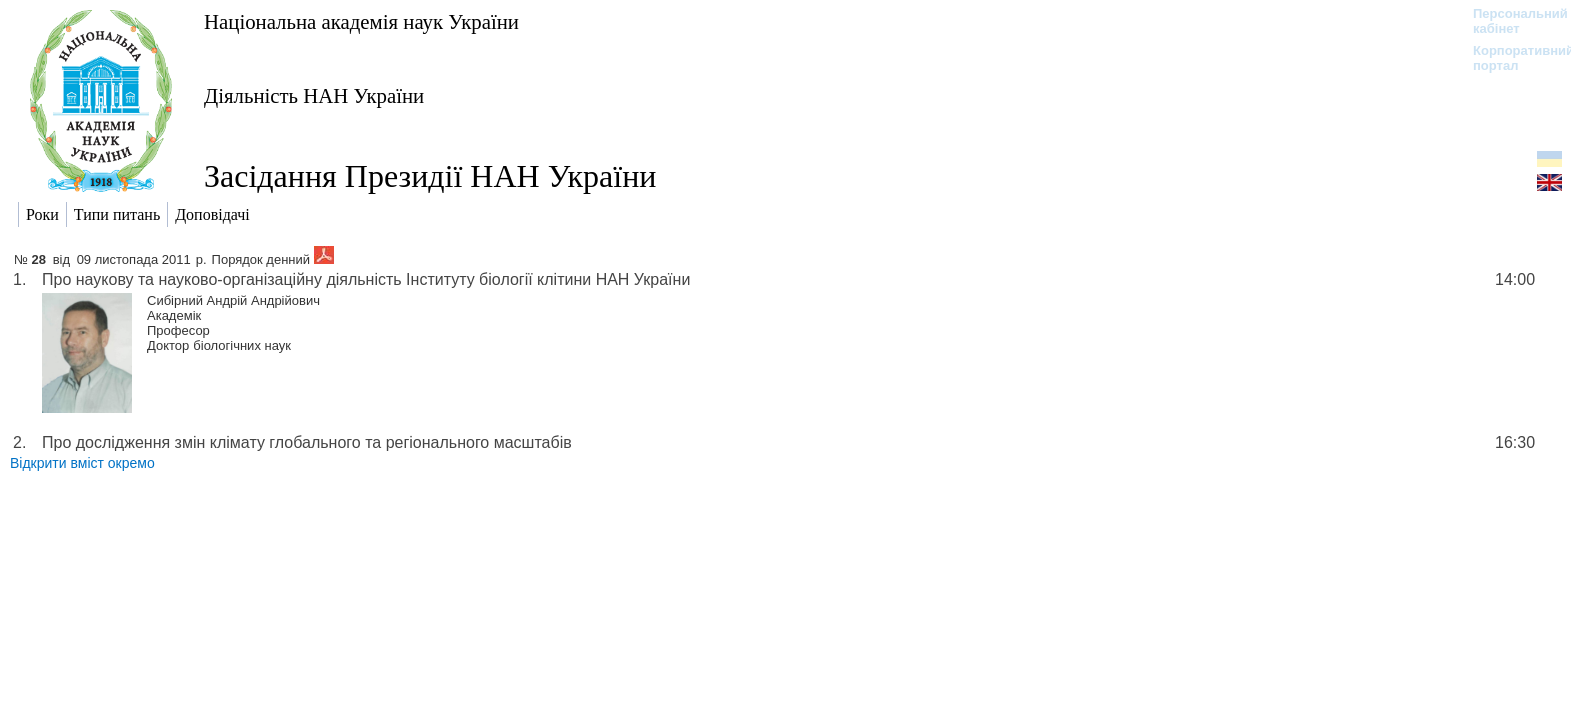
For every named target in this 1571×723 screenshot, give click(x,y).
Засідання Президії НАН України (430, 176)
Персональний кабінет (1510, 21)
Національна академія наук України (361, 21)
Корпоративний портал (1510, 58)
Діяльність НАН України (314, 95)
